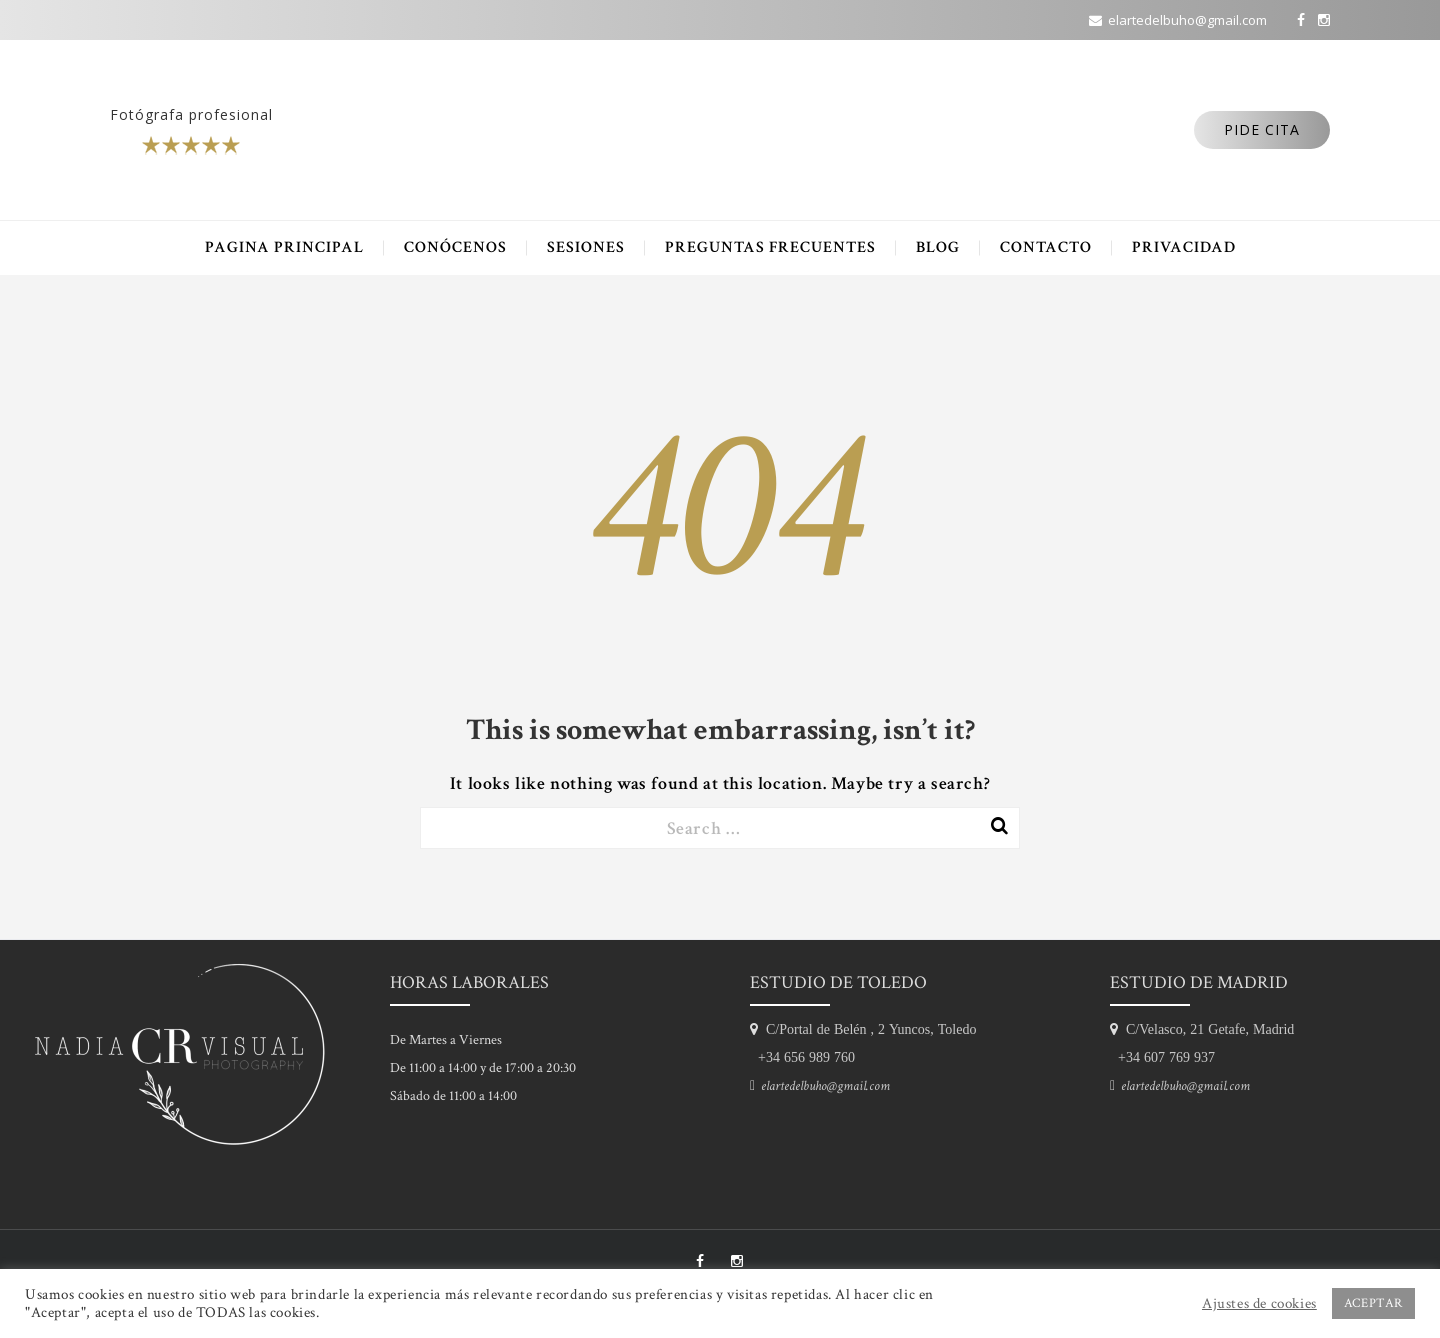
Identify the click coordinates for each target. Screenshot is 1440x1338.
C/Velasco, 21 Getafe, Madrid (1206, 1029)
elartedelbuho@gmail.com (822, 1086)
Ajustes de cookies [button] (1259, 1304)
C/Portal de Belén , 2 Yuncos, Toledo (867, 1029)
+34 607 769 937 (1162, 1057)
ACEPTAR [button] (1373, 1303)
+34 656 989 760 (802, 1057)
